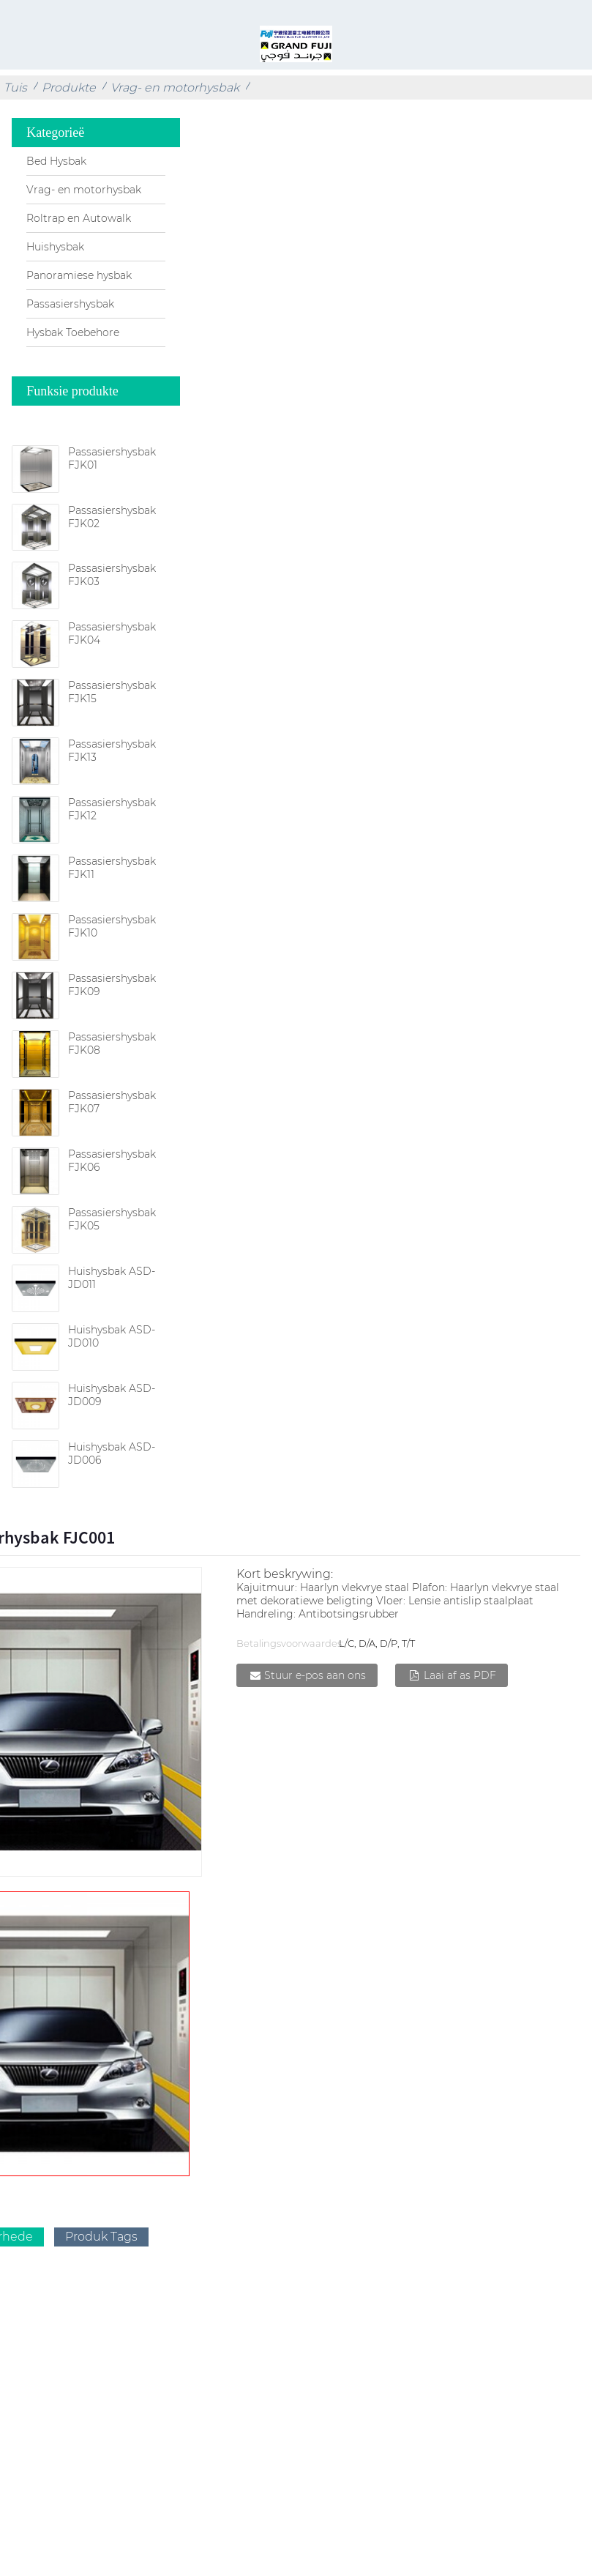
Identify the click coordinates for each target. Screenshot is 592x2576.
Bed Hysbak (56, 161)
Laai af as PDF (460, 1675)
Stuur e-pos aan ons (315, 1675)
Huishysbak (55, 246)
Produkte (69, 87)
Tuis (15, 87)
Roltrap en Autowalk (78, 218)
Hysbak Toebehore (72, 332)
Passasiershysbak (70, 303)
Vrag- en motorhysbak (174, 87)
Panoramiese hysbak (79, 275)
